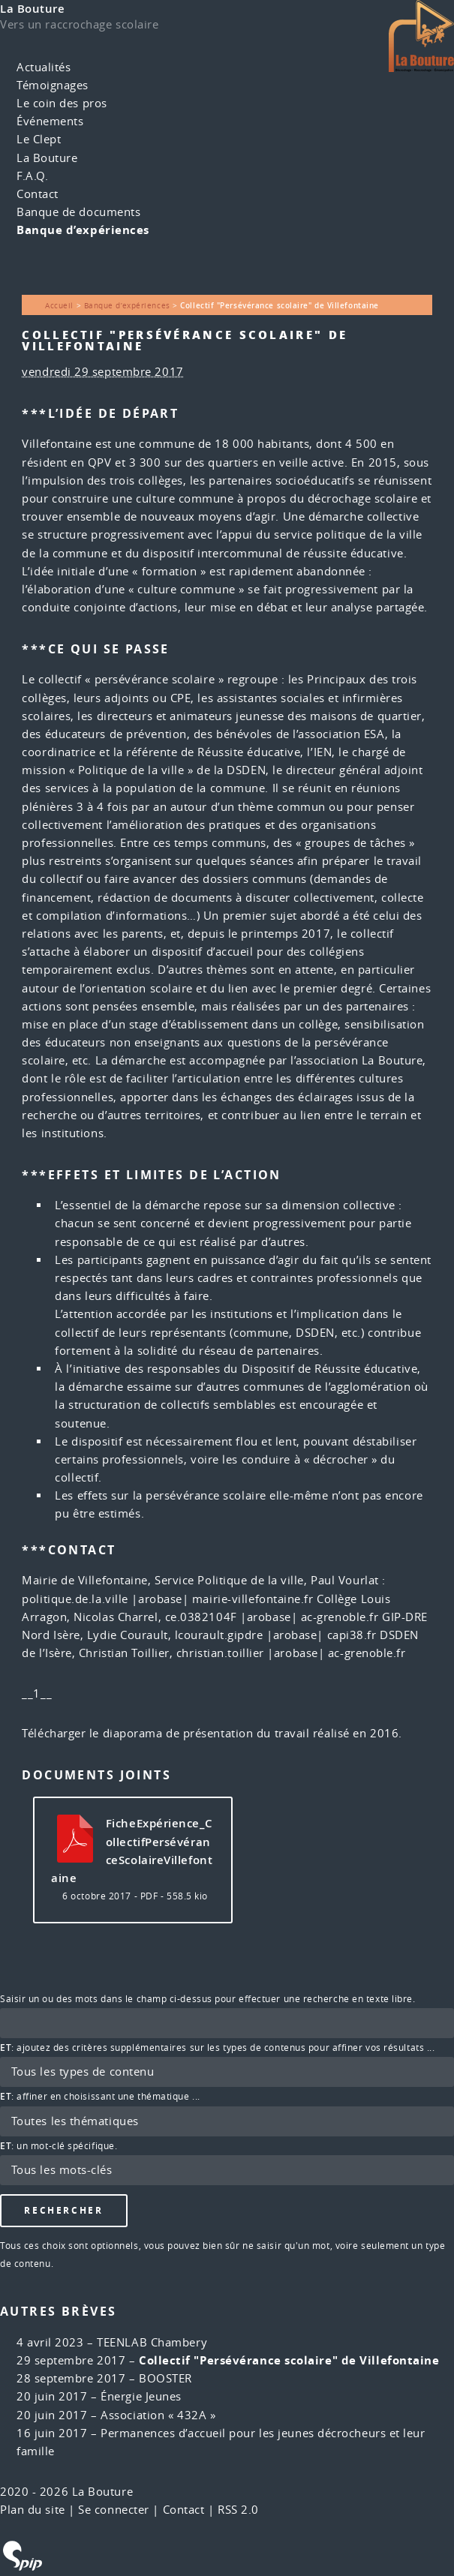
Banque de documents (78, 212)
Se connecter (113, 2509)
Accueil (59, 305)
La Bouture (32, 9)
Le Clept (39, 139)
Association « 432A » (158, 2415)
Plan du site (32, 2509)
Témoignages (53, 85)
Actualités (44, 67)
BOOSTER (165, 2378)
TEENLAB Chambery (152, 2342)
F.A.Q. (32, 176)
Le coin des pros (62, 103)
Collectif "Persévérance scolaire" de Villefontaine (289, 2360)
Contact (38, 194)
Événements (50, 121)
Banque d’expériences (83, 230)
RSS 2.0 (238, 2509)
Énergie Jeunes (141, 2396)
